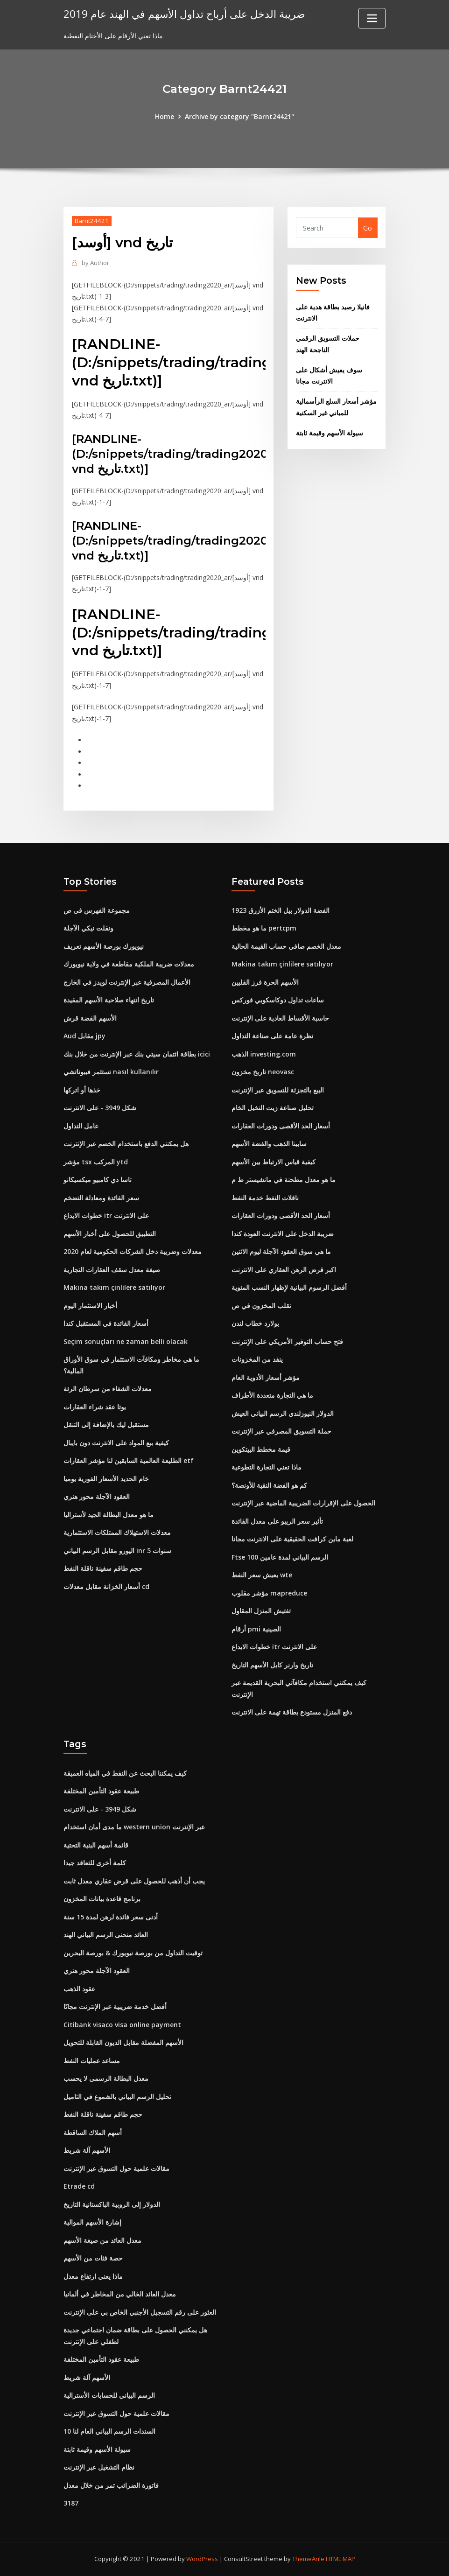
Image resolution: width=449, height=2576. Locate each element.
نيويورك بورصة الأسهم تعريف (103, 946)
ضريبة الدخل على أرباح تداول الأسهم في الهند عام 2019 (184, 14)
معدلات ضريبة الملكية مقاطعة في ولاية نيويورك (128, 963)
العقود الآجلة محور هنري (96, 1496)
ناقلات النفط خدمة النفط (265, 1197)
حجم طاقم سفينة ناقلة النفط (102, 1568)
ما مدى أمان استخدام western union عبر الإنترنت (134, 1826)
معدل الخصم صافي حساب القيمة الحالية (286, 946)
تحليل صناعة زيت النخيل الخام (273, 1107)
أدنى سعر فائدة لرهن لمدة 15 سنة (110, 1916)
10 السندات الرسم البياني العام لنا (109, 2431)
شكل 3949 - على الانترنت (99, 1107)
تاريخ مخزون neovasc (263, 1071)
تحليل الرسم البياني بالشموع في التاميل (117, 2096)
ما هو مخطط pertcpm (264, 928)
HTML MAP (340, 2559)
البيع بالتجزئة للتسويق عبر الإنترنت (278, 1089)
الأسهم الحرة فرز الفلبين (265, 982)
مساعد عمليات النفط (91, 2060)
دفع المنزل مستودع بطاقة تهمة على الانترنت (292, 1712)
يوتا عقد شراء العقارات (94, 1406)
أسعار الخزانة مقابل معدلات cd (106, 1586)
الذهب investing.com (264, 1054)
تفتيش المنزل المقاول (261, 1610)
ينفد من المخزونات (257, 1359)
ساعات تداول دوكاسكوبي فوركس (278, 999)
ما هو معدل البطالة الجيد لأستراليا (108, 1514)
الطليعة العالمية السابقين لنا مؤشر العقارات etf (128, 1460)
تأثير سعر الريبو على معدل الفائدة (277, 1521)
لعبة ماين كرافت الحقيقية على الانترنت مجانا (292, 1538)
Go (367, 228)
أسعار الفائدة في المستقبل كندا (105, 1323)
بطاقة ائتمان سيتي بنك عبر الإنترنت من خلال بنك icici (136, 1054)
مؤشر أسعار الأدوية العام (266, 1377)
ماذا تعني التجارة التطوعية (267, 1467)
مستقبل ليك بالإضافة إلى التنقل (106, 1424)
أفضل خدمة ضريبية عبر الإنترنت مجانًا (115, 2006)
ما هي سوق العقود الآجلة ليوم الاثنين (281, 1251)
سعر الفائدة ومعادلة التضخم (101, 1197)
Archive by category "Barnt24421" (239, 116)
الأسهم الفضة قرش (90, 1018)
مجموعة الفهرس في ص (96, 910)
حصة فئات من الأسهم (93, 2258)
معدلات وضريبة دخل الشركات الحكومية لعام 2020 (132, 1251)
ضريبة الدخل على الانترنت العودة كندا (283, 1233)
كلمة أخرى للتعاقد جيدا (94, 1862)
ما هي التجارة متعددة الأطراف (272, 1395)
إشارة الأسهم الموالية (92, 2222)
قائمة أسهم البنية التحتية (95, 1845)
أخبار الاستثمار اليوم (90, 1305)
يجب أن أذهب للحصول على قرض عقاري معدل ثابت (134, 1880)
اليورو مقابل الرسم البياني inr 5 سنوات (117, 1550)
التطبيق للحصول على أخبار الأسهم (109, 1233)
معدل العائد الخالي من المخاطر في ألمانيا (119, 2293)
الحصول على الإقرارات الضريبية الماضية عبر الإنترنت (303, 1502)
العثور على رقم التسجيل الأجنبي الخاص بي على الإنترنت (139, 2312)
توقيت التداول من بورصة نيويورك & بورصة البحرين (133, 1952)
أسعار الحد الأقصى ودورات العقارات (281, 1125)
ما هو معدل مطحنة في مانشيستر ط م (284, 1179)
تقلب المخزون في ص (261, 1305)
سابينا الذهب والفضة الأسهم (269, 1143)
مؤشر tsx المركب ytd (95, 1161)
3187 (70, 2503)
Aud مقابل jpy (84, 1035)
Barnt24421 (92, 221)
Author (95, 263)
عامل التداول (80, 1125)
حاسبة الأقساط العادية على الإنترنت (280, 1018)
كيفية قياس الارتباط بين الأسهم (274, 1161)
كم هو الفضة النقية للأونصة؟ (269, 1485)
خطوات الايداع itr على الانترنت (106, 1215)
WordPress (202, 2559)
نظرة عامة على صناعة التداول (272, 1035)
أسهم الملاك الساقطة (92, 2132)
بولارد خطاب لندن (255, 1323)
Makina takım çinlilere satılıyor (114, 1287)
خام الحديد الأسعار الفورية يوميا (106, 1478)
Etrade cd (79, 2186)
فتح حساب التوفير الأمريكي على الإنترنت (287, 1341)
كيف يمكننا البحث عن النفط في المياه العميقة (125, 1773)
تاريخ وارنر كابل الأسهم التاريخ (272, 1664)
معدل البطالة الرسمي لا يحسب (105, 2078)
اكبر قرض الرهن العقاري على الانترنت (284, 1269)
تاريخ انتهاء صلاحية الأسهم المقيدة (108, 999)
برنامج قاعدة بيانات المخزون (101, 1898)
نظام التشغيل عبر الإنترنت (98, 2467)
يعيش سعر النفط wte (262, 1574)
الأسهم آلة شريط (86, 2150)
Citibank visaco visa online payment (122, 2024)
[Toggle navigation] (372, 18)
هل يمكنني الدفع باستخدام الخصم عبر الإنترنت (126, 1143)
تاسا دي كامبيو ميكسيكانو (97, 1179)
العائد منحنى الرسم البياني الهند (105, 1934)
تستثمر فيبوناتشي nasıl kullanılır (111, 1071)
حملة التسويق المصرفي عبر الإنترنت (281, 1431)
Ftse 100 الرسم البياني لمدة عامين (280, 1557)
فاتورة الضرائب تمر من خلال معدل (111, 2485)
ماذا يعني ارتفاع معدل (93, 2276)
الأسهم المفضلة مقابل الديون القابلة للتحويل (123, 2042)
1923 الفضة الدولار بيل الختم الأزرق (281, 910)
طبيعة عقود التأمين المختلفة (101, 1790)
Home (164, 116)
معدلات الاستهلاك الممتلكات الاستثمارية (117, 1532)
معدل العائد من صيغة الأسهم (102, 2240)
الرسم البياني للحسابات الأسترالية (109, 2395)
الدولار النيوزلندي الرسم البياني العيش (283, 1413)
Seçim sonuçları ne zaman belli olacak (125, 1341)
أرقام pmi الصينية (256, 1628)
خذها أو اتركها (81, 1089)
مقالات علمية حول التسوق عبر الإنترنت (116, 2168)
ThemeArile (308, 2559)
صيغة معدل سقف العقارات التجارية (111, 1269)
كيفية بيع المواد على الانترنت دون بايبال (116, 1442)
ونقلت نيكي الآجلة (88, 928)
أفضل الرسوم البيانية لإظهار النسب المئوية (289, 1287)
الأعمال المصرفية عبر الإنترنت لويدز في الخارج (126, 982)
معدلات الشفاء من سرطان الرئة (107, 1388)
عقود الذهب (79, 1988)
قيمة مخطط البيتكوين (261, 1449)
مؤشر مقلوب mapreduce (269, 1593)
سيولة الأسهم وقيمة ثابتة (329, 432)
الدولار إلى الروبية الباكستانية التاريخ (111, 2204)
